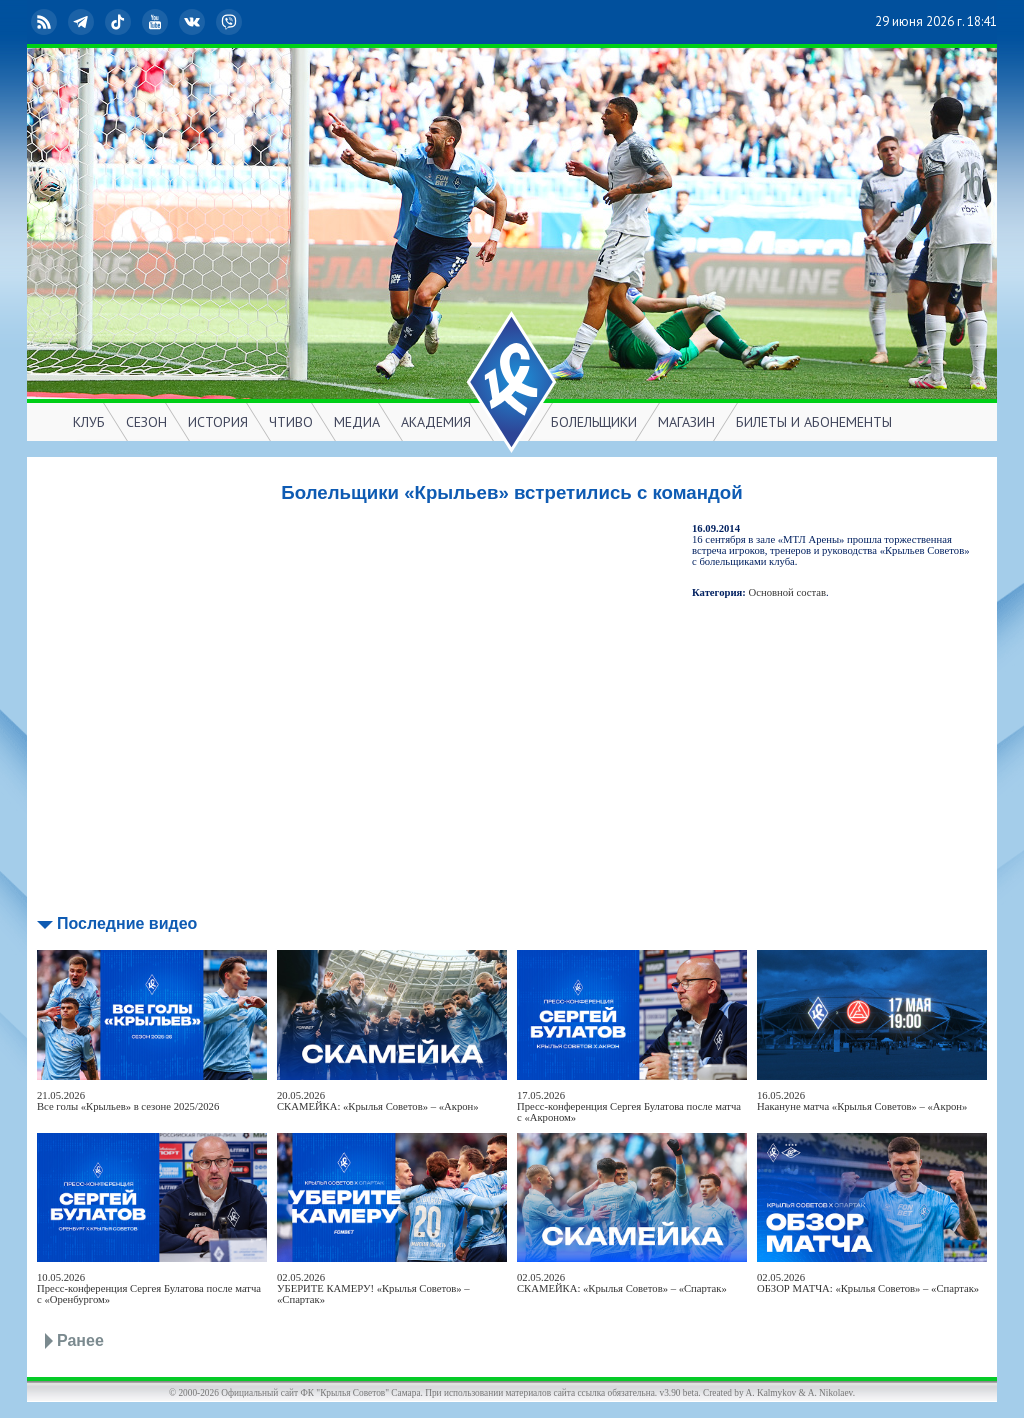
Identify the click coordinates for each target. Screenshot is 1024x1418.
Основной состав (788, 592)
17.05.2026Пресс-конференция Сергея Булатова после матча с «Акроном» (629, 1106)
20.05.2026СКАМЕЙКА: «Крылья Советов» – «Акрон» (378, 1101)
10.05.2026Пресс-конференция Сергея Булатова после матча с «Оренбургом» (149, 1288)
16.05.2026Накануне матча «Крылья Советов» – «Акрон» (862, 1101)
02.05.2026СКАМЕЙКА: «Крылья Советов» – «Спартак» (622, 1283)
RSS (46, 22)
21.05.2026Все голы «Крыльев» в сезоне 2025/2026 (128, 1101)
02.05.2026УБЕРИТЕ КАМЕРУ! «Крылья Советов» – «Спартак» (373, 1288)
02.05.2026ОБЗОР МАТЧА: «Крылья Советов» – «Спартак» (868, 1283)
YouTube (157, 22)
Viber (231, 22)
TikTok (120, 22)
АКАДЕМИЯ (436, 422)
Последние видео (127, 923)
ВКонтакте (194, 22)
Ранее (80, 1340)
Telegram (83, 22)
